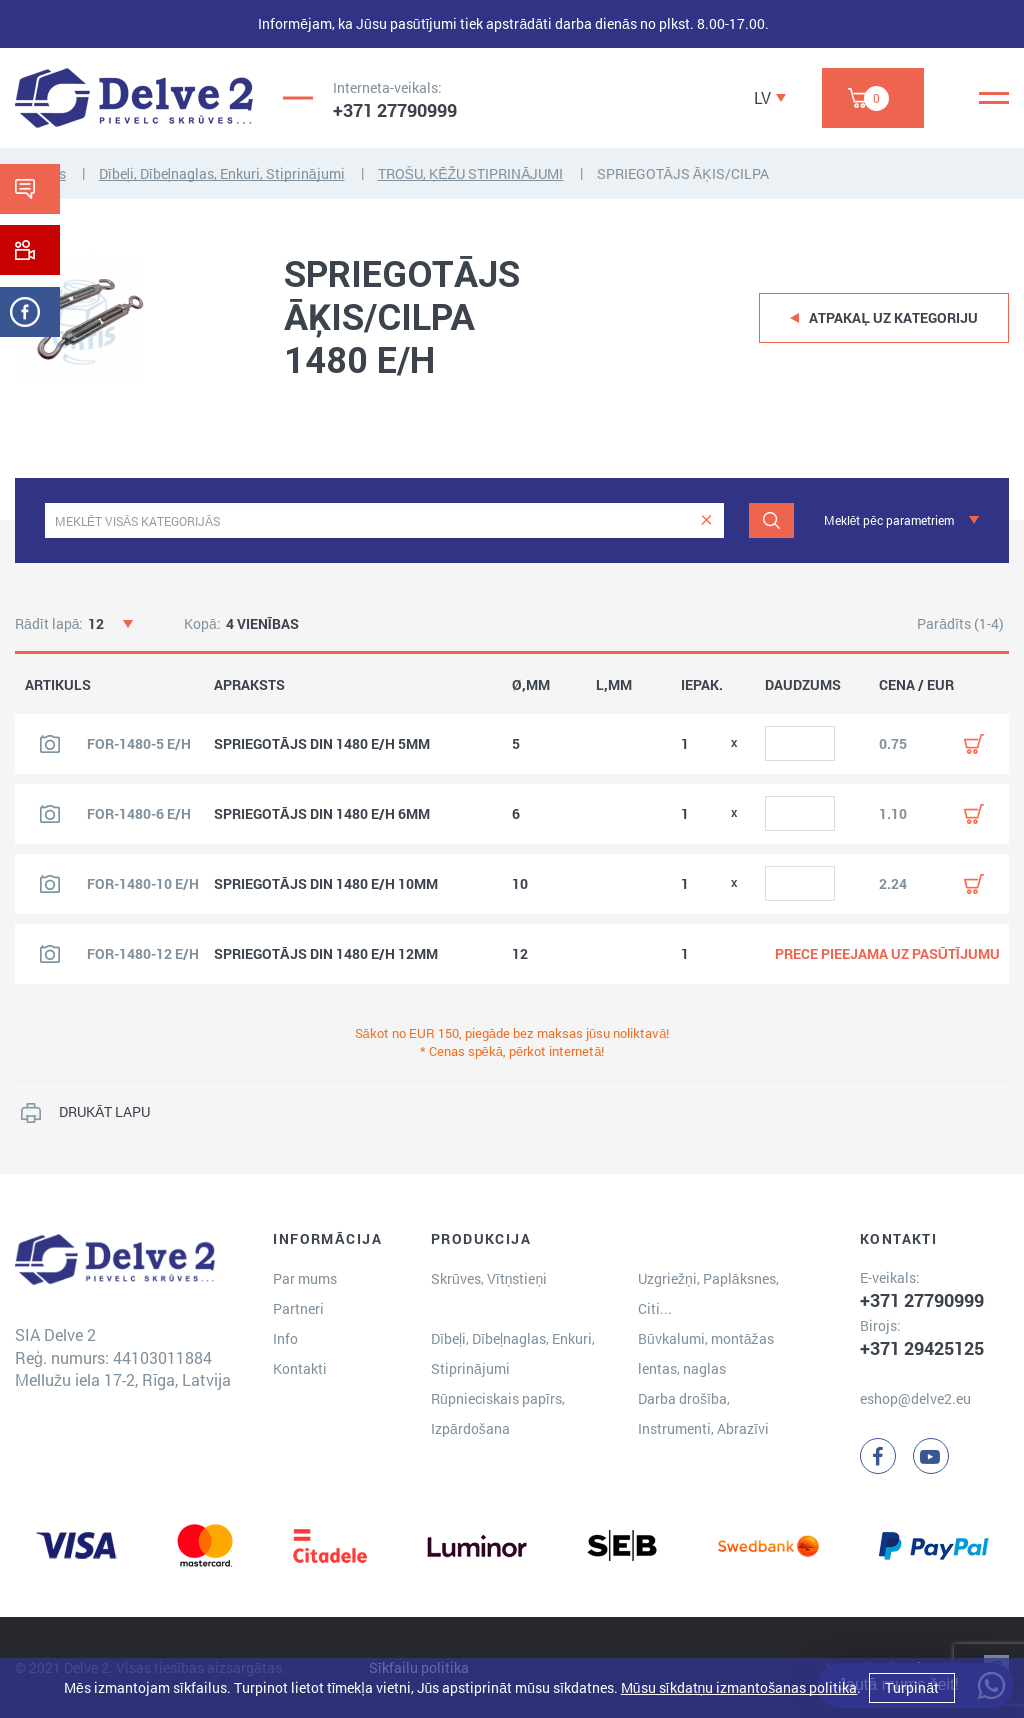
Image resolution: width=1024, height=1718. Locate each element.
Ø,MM (531, 685)
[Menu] (994, 98)
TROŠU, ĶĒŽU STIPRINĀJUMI (471, 173)
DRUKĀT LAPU (104, 1111)
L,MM (614, 685)
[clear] (706, 520)
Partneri (298, 1308)
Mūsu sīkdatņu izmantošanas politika (739, 1687)
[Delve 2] (134, 98)
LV (762, 97)
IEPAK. (702, 685)
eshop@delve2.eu (915, 1398)
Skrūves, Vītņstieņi (489, 1278)
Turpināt (912, 1687)
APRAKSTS (249, 685)
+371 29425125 (922, 1348)
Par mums (305, 1278)
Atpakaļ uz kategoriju (893, 317)
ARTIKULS (58, 685)
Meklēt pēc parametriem (889, 520)
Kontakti (300, 1368)
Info (285, 1338)
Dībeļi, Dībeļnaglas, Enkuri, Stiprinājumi (222, 173)
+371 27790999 (395, 110)
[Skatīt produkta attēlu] (50, 744)
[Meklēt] (771, 520)
